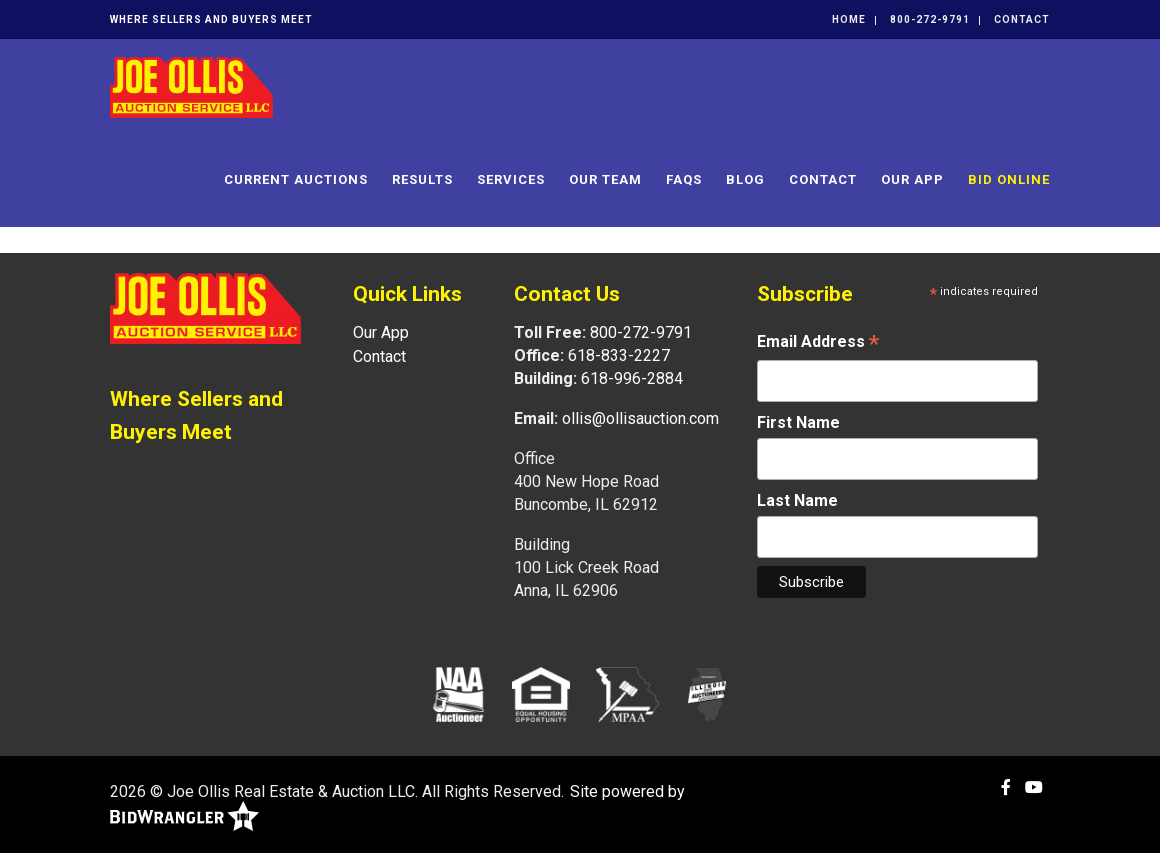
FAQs (684, 179)
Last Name (797, 500)
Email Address (818, 343)
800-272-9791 (930, 19)
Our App (912, 179)
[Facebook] (1006, 787)
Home (849, 19)
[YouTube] (1034, 787)
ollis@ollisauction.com (640, 418)
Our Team (605, 179)
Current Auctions (296, 179)
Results (422, 179)
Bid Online (1009, 179)
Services (511, 179)
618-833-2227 (619, 355)
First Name (798, 422)
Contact (1022, 19)
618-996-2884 (632, 378)
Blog (745, 179)
